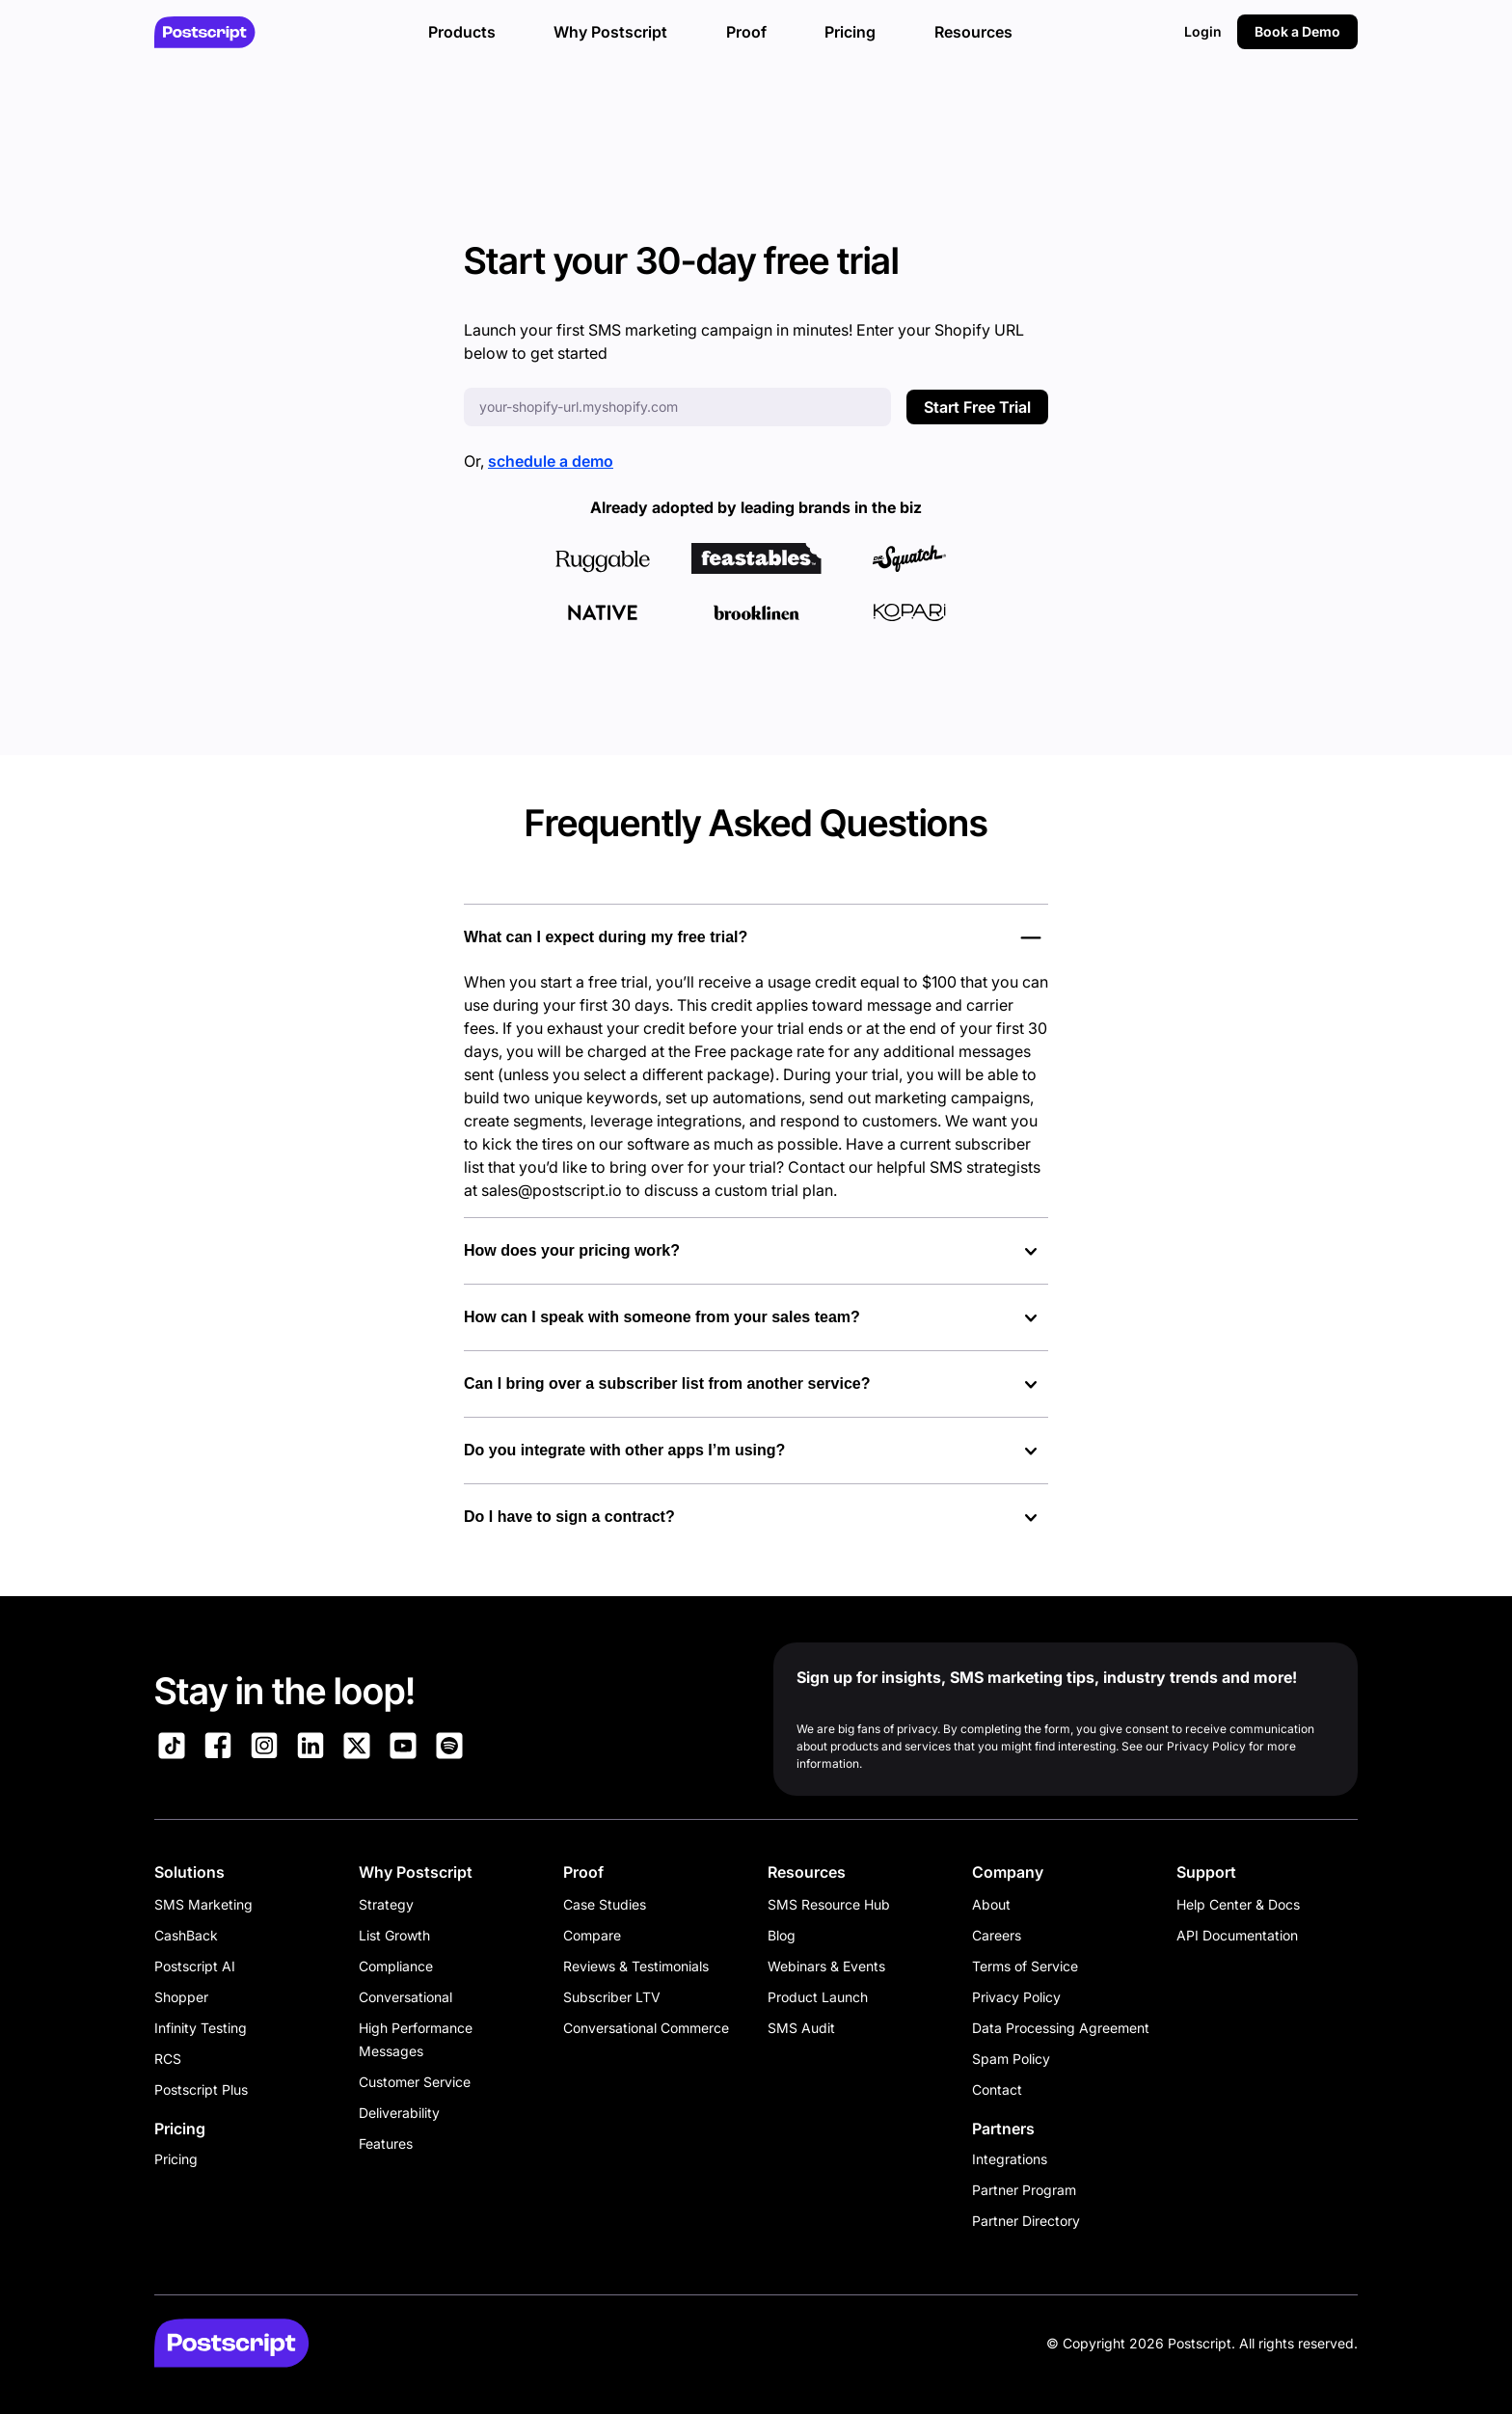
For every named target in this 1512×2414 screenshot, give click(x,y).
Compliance (396, 1966)
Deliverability (399, 2112)
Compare (592, 1935)
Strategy (386, 1904)
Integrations (1009, 2159)
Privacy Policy (1016, 1997)
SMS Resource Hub (829, 1904)
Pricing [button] (850, 31)
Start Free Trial (977, 407)
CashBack (186, 1935)
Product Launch (818, 1997)
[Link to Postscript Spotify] (449, 1748)
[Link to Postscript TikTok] (171, 1748)
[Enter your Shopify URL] (677, 407)
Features (386, 2143)
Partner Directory (1026, 2220)
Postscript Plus (201, 2089)
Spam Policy (1011, 2058)
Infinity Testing (200, 2028)
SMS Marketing (203, 1904)
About (991, 1904)
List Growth (394, 1935)
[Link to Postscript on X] (356, 1748)
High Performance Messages (415, 2039)
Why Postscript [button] (610, 31)
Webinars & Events (826, 1966)
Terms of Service (1025, 1966)
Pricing (176, 2159)
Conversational (405, 1997)
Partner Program (1024, 2190)
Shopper (181, 1997)
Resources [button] (973, 31)
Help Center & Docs (1238, 1904)
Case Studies (604, 1904)
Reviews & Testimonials (636, 1966)
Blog (782, 1935)
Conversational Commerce (646, 2028)
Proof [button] (746, 31)
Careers (996, 1935)
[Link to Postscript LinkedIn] (310, 1748)
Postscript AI (194, 1966)
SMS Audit (801, 2028)
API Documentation (1237, 1935)
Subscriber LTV (612, 1997)
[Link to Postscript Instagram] (264, 1748)
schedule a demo (550, 461)
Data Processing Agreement (1060, 2028)
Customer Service (415, 2082)
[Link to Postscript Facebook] (218, 1748)
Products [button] (462, 31)
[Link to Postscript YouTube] (403, 1748)
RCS (167, 2058)
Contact (997, 2089)
